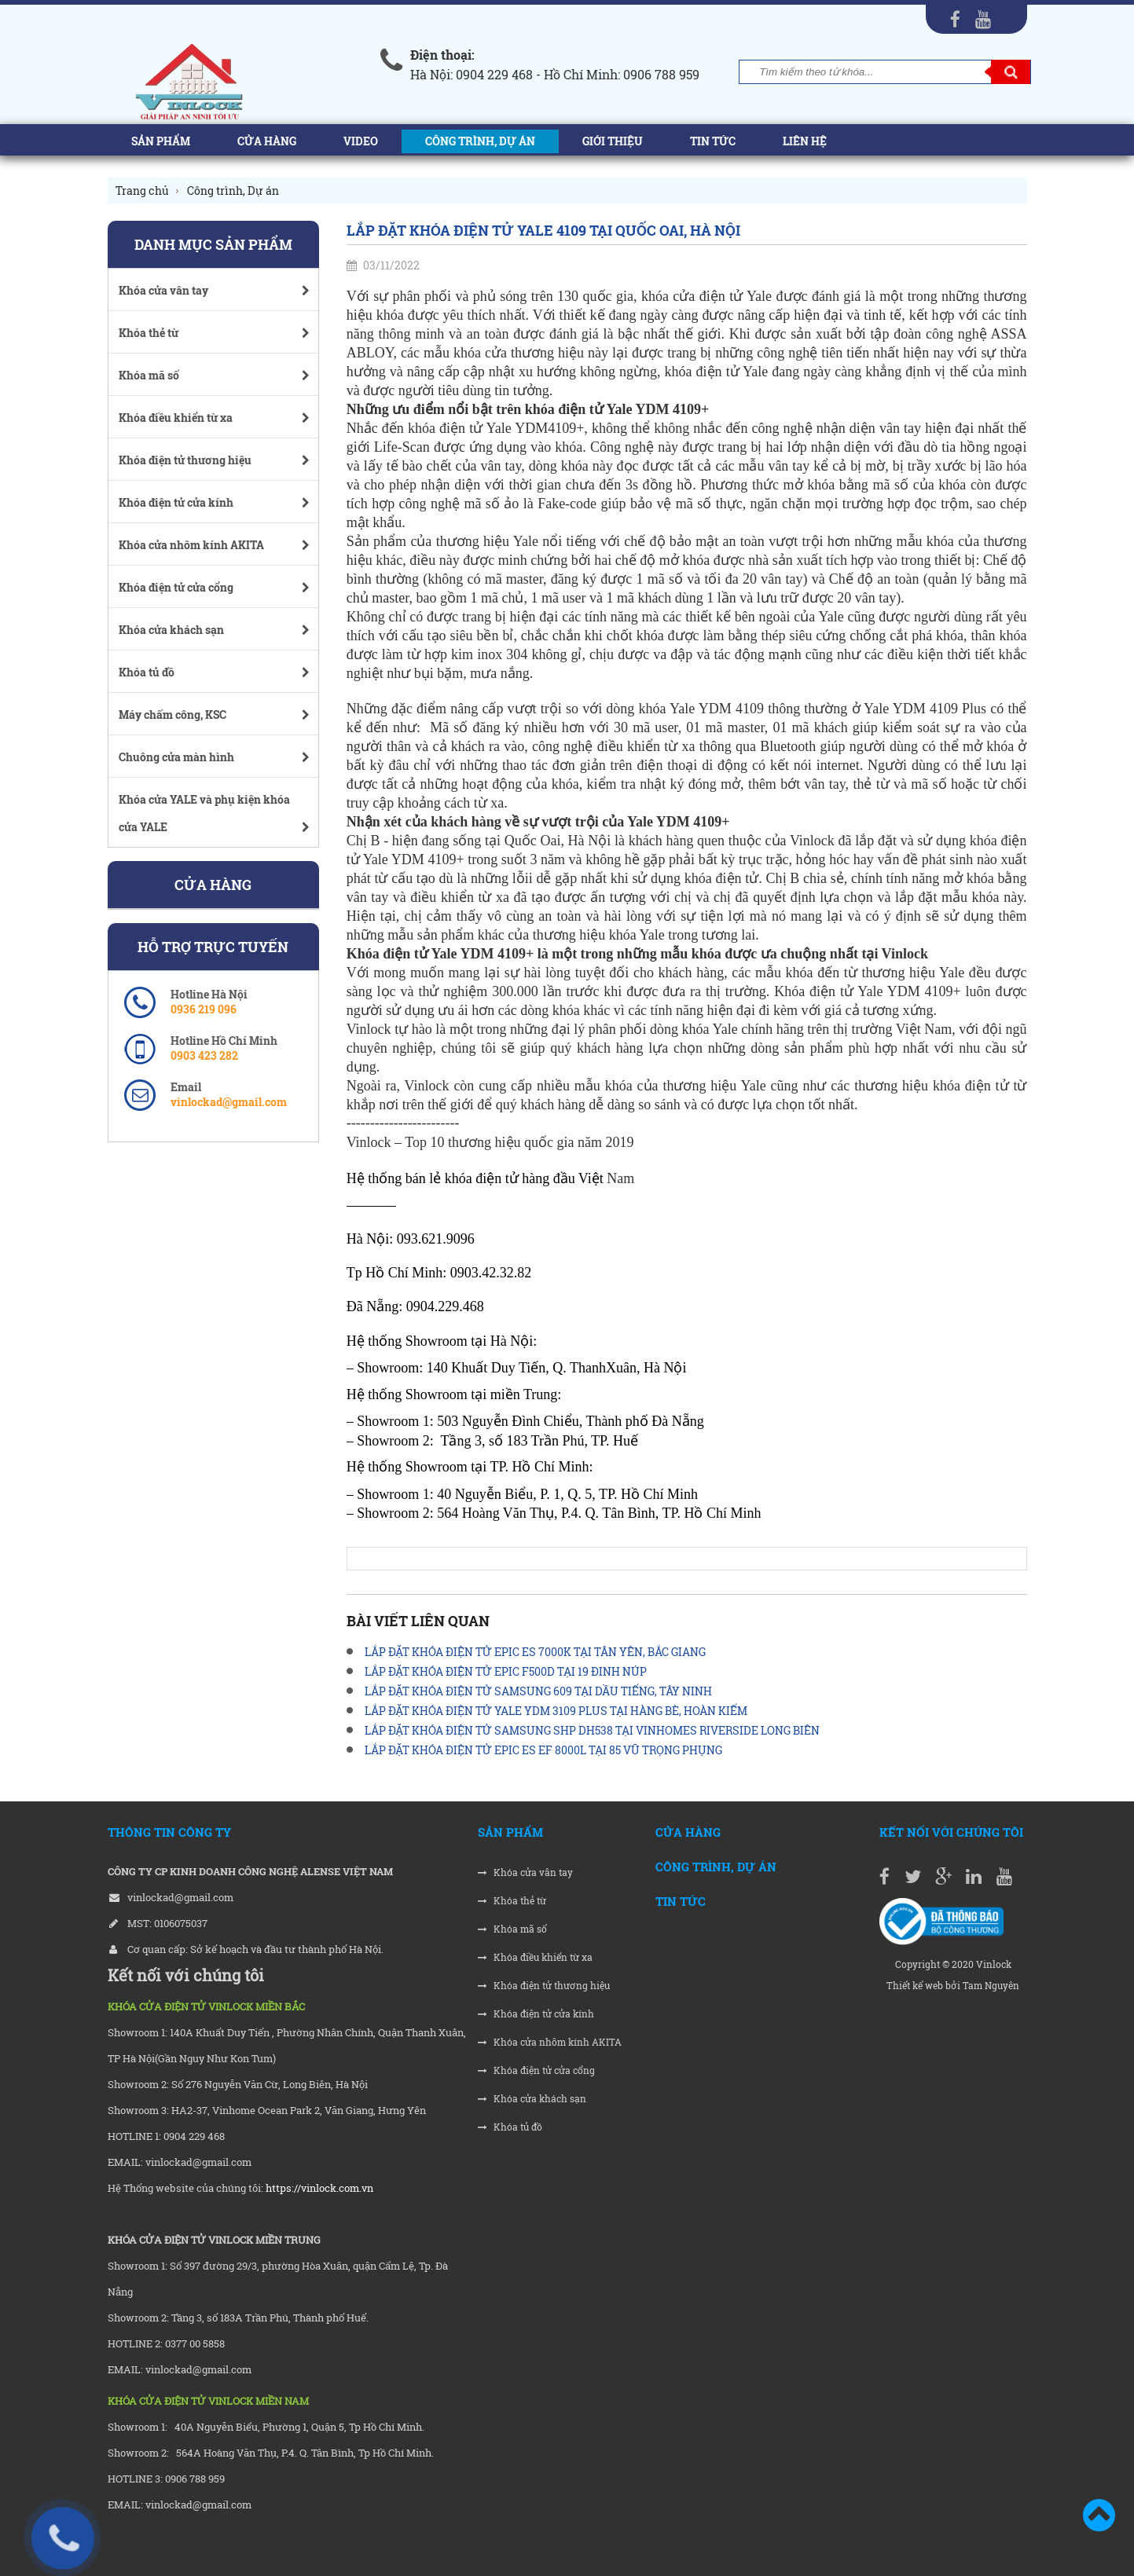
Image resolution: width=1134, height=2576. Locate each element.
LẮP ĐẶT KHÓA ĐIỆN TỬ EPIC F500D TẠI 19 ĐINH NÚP (506, 1671)
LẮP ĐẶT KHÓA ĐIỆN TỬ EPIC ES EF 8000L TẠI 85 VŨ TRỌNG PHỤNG (543, 1749)
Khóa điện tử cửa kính (536, 2014)
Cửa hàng (266, 141)
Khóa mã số (512, 1929)
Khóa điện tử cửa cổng (536, 2070)
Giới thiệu (612, 141)
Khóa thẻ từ (512, 1901)
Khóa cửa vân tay (525, 1872)
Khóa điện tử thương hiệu (544, 1986)
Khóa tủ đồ (510, 2127)
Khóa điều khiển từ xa (535, 1957)
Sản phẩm (160, 141)
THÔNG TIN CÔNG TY (169, 1832)
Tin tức (713, 141)
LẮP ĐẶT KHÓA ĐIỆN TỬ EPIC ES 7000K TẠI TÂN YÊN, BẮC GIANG (535, 1651)
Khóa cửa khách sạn (532, 2099)
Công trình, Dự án (480, 141)
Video (360, 141)
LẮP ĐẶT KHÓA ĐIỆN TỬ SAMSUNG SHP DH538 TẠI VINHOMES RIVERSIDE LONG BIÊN (592, 1730)
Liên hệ (805, 141)
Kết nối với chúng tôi (951, 1832)
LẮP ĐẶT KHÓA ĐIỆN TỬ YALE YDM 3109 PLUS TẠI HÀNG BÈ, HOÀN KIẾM (556, 1710)
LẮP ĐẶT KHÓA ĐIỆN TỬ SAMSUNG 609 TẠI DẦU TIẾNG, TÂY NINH (538, 1691)
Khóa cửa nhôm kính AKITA (550, 2042)
